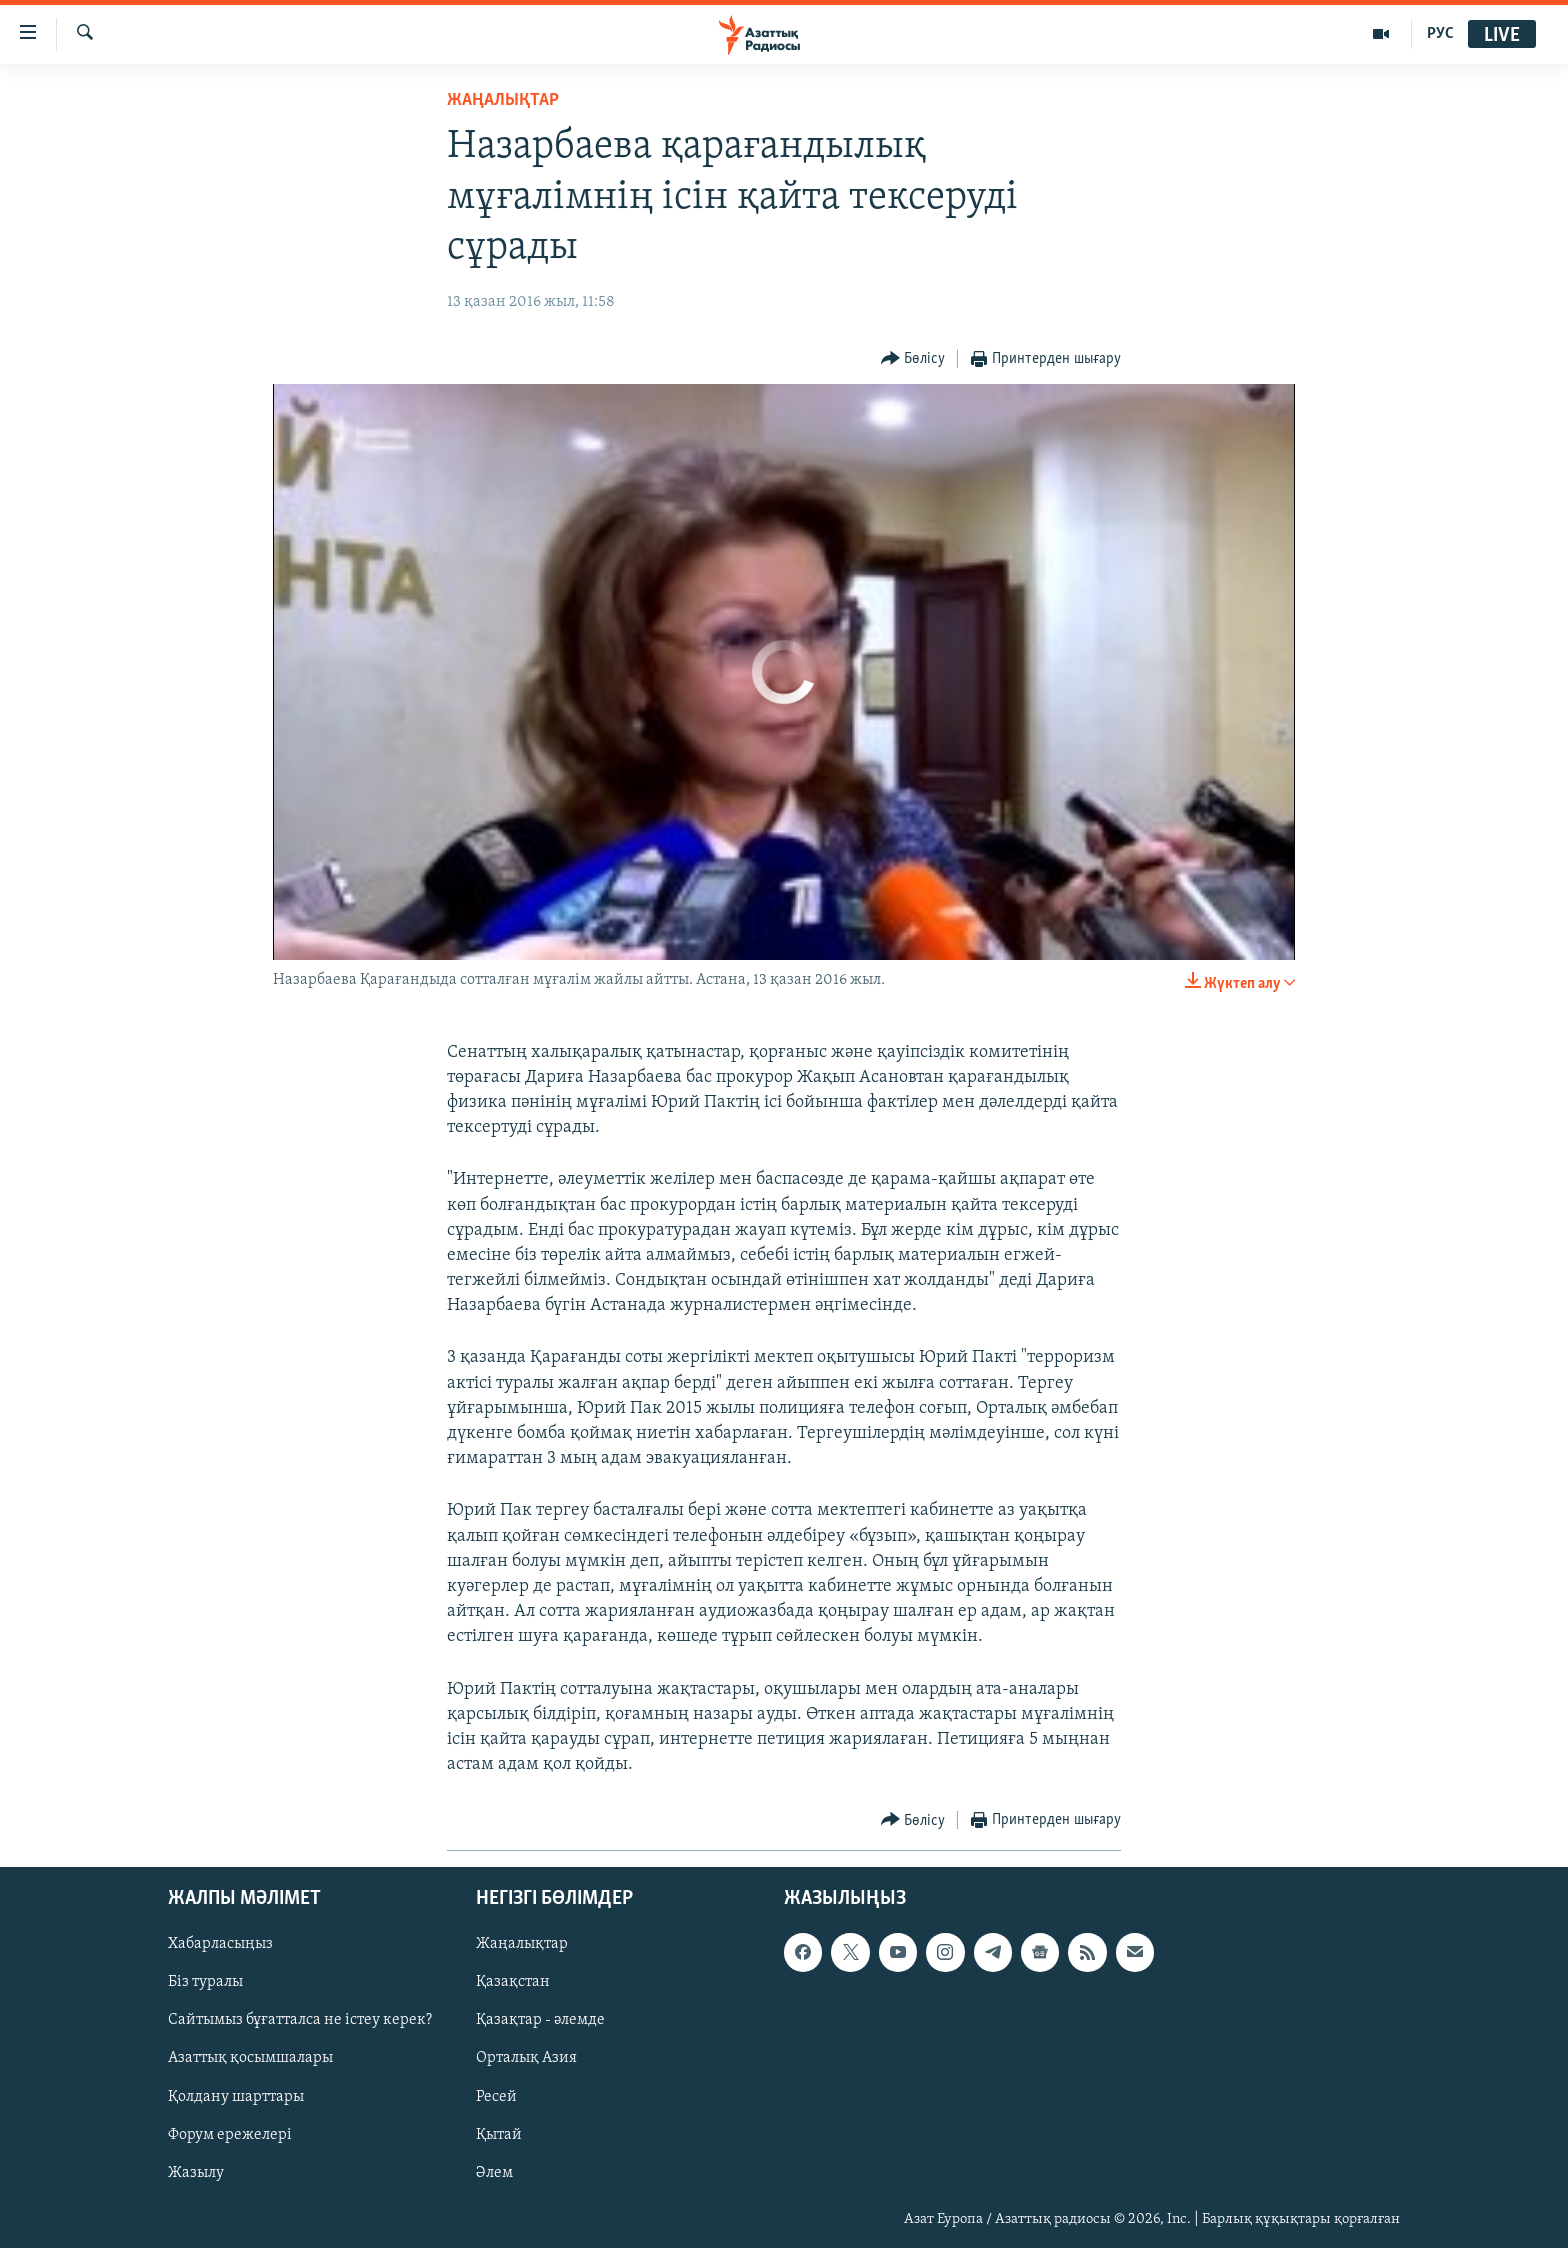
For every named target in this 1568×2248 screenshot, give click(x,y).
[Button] (913, 359)
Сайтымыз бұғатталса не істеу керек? (300, 2021)
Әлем (494, 2173)
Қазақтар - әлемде (540, 2021)
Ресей (496, 2097)
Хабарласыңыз (220, 1945)
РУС (1440, 34)
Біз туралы (205, 1983)
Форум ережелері (230, 2135)
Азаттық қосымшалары (250, 2059)
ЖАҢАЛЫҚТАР (503, 100)
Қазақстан (513, 1983)
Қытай (499, 2135)
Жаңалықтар (522, 1945)
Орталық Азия (526, 2059)
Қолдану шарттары (236, 2097)
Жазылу (196, 2173)
